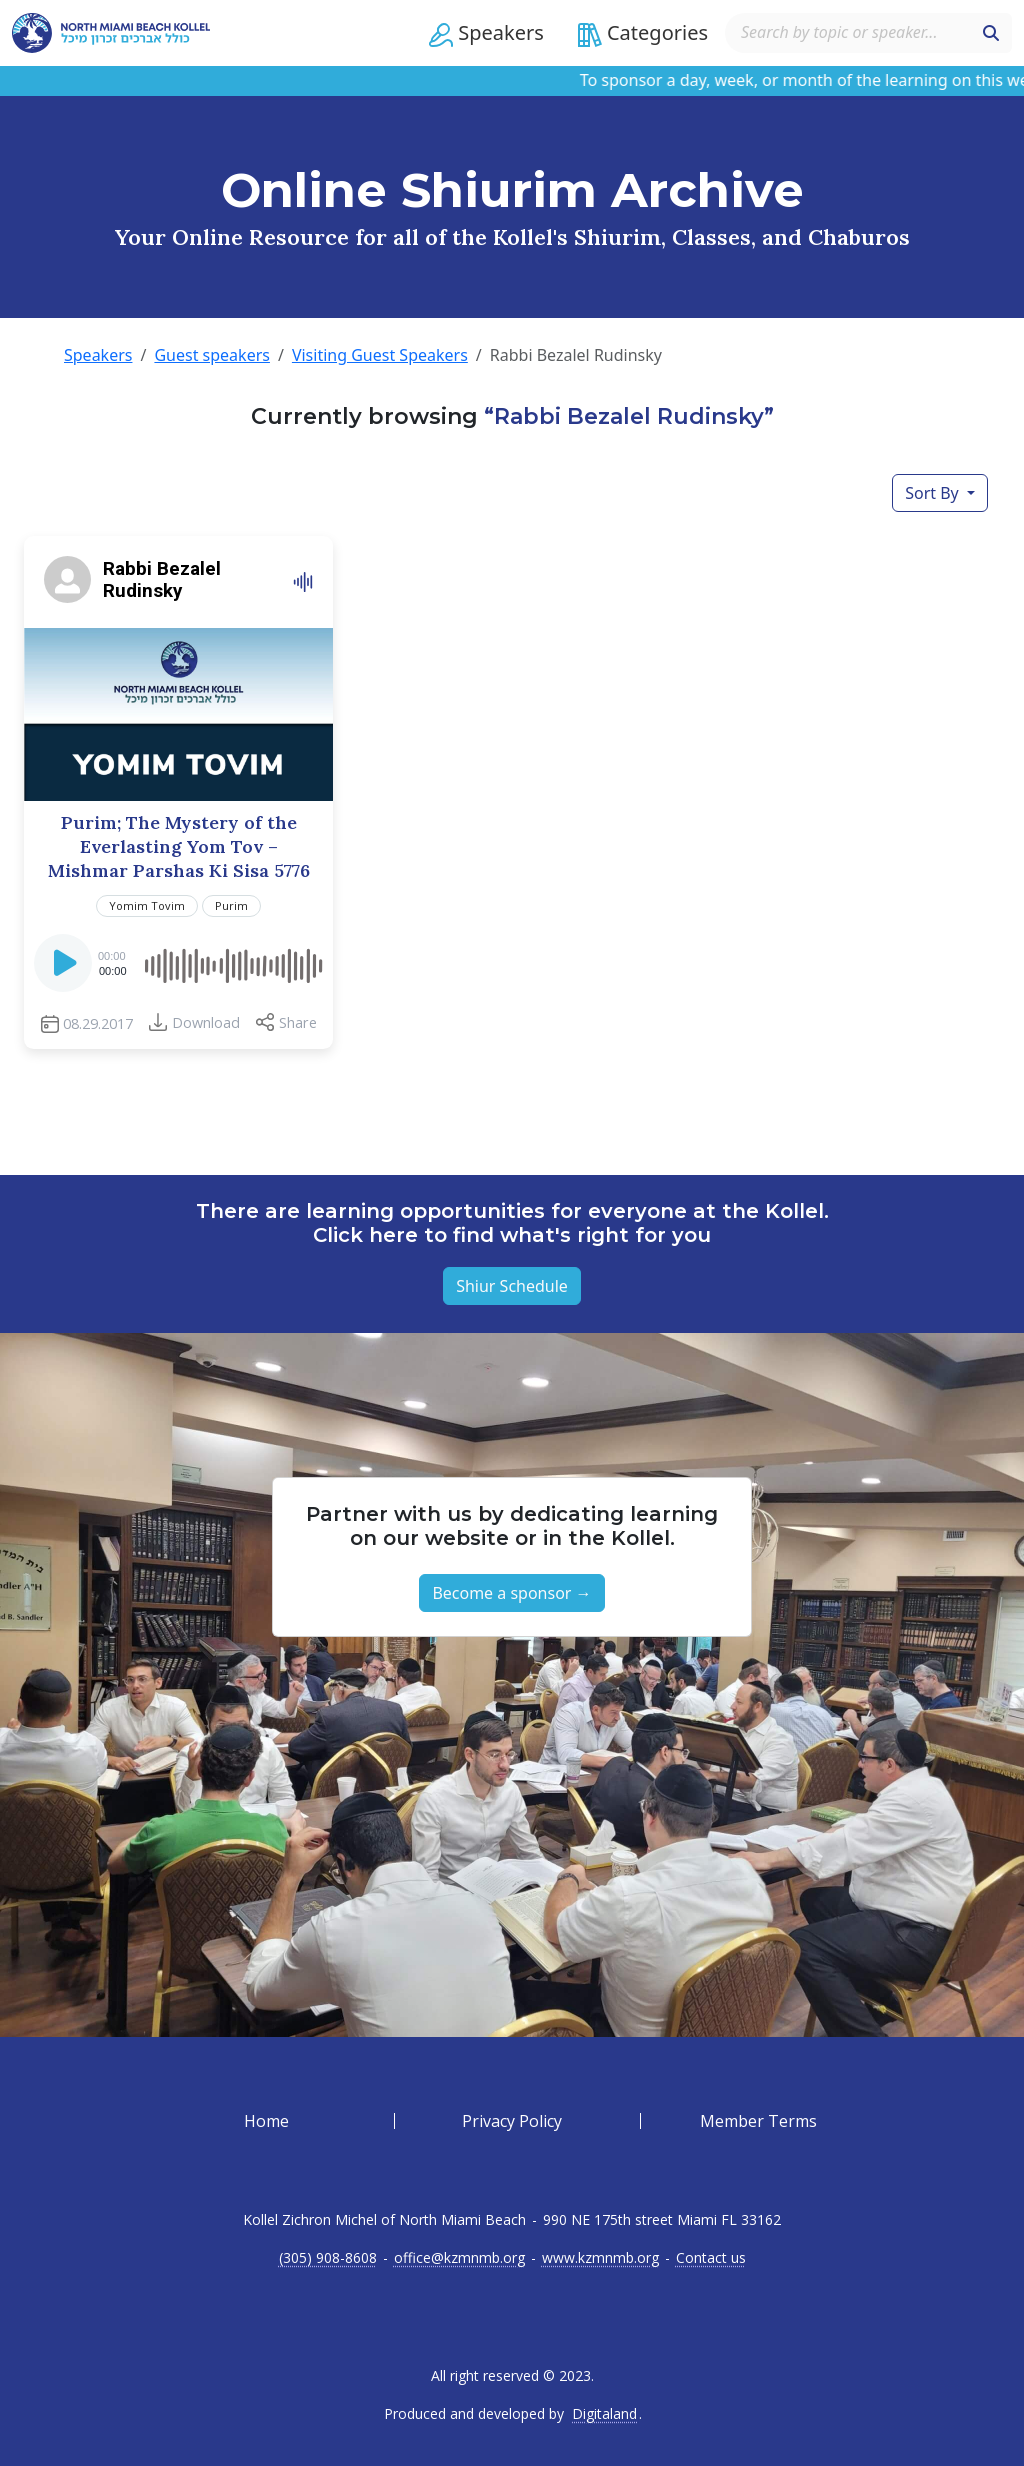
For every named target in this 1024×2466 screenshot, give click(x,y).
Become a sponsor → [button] (511, 1593)
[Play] (65, 969)
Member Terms (758, 2121)
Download (206, 1022)
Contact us (711, 2258)
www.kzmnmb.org (600, 2258)
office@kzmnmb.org (459, 2258)
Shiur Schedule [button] (512, 1286)
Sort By (934, 493)
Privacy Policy (512, 2121)
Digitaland (604, 2414)
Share (298, 1022)
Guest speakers (212, 355)
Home (266, 2121)
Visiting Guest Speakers (380, 355)
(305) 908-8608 (328, 2258)
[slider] (233, 963)
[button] (486, 33)
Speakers (98, 355)
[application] (178, 963)
